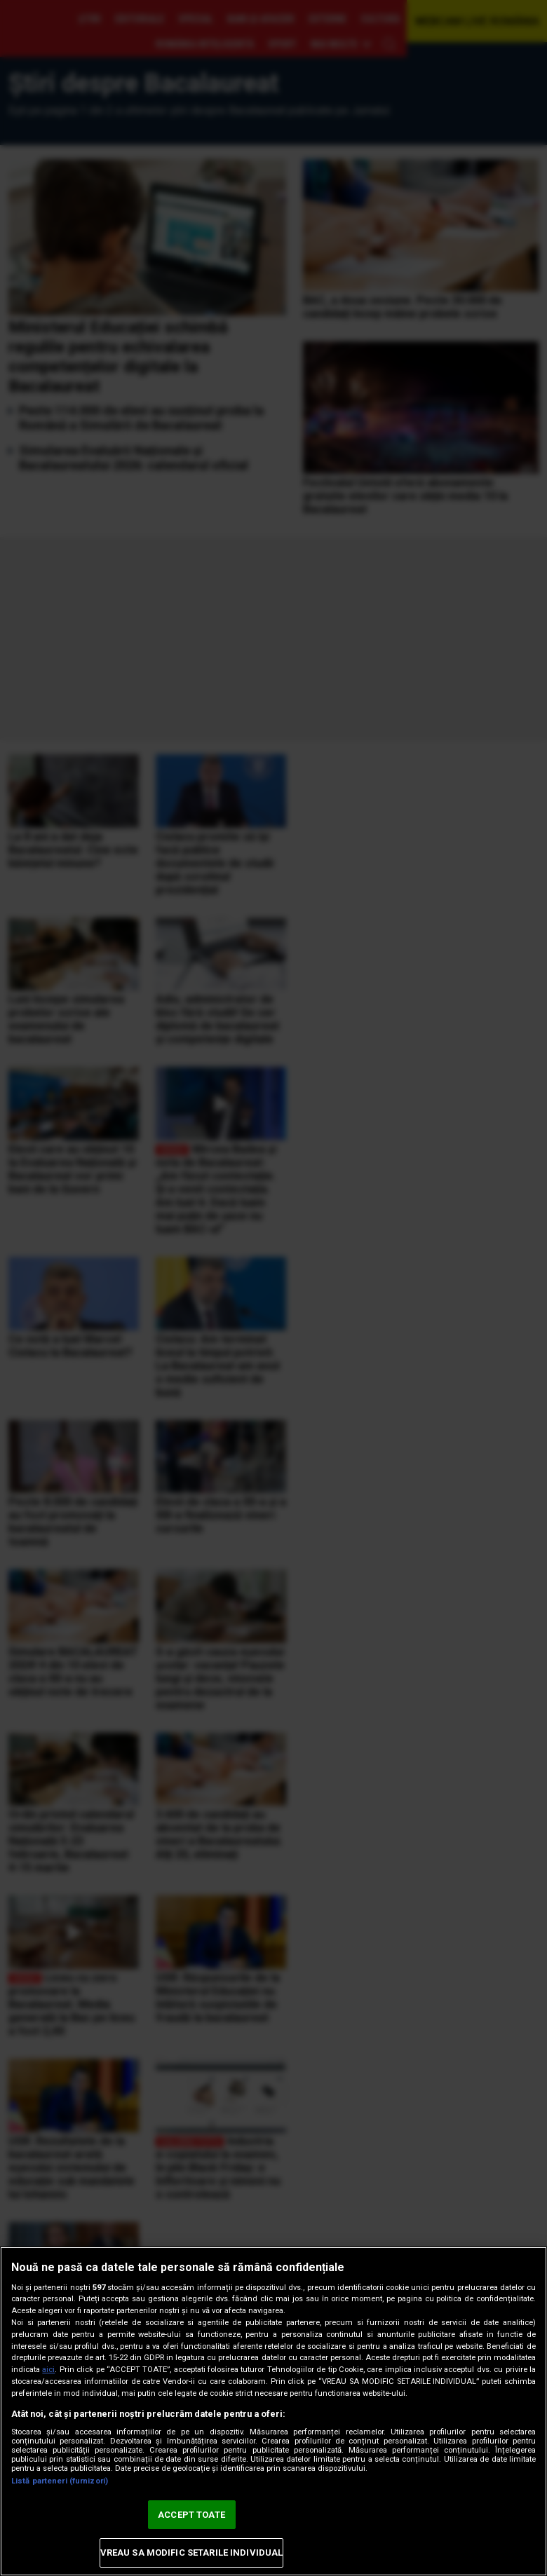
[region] (273, 2411)
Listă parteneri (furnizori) (59, 2481)
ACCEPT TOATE (191, 2514)
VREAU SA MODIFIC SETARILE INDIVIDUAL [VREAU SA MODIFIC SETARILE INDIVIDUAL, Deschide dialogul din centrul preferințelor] (191, 2552)
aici (48, 2369)
